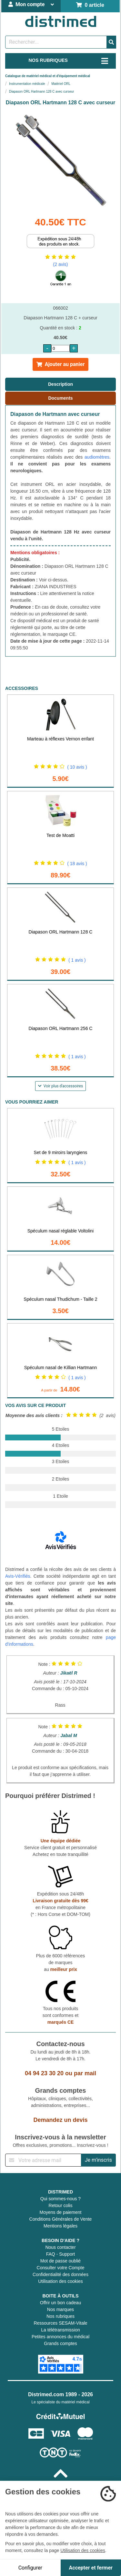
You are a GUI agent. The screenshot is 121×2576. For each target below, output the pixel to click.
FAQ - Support (60, 2254)
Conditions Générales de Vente (60, 2219)
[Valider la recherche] (111, 42)
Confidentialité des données (60, 2274)
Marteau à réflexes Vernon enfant (60, 738)
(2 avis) (60, 264)
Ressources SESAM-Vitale (60, 2323)
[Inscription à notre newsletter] (43, 2160)
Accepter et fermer (91, 2568)
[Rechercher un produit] (56, 42)
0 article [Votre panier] (90, 5)
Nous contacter (60, 2247)
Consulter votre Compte (61, 2267)
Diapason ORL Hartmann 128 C (61, 931)
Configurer (30, 2568)
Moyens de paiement (61, 2212)
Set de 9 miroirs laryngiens (60, 1152)
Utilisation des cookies (60, 2281)
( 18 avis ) (77, 863)
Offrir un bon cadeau (60, 2302)
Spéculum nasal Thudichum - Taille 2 (60, 1299)
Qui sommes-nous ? (60, 2198)
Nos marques (60, 2309)
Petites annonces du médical (60, 2336)
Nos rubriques (60, 2316)
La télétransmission (60, 2329)
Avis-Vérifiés (17, 1576)
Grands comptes (60, 2343)
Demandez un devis (60, 2120)
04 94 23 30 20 (44, 2073)
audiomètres (97, 457)
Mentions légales (60, 2225)
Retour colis (61, 2205)
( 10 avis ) (77, 767)
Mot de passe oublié (60, 2260)
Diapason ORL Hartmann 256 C (61, 1028)
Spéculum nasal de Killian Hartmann (60, 1367)
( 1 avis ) (77, 960)
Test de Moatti (60, 835)
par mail (85, 2073)
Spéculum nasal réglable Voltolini (60, 1230)
